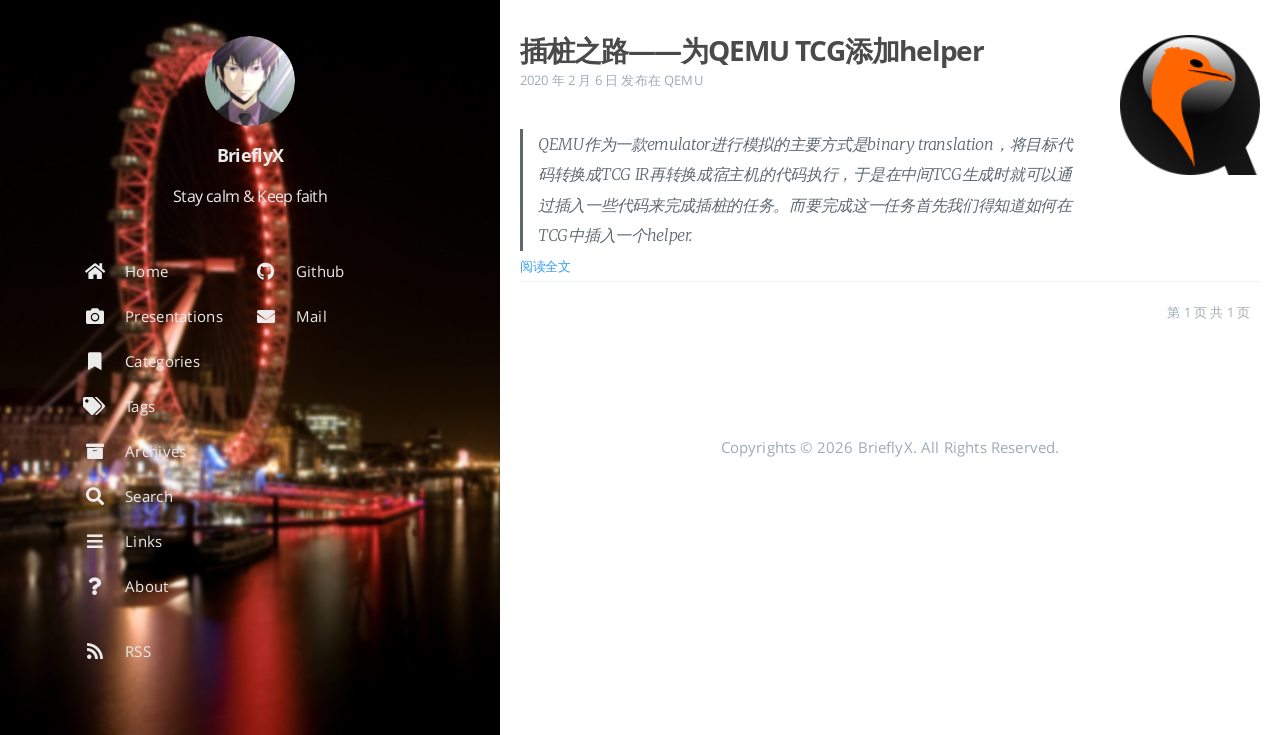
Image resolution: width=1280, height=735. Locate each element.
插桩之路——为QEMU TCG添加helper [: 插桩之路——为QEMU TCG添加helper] (752, 50)
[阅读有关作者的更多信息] (250, 81)
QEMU (683, 80)
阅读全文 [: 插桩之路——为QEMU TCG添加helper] (545, 266)
